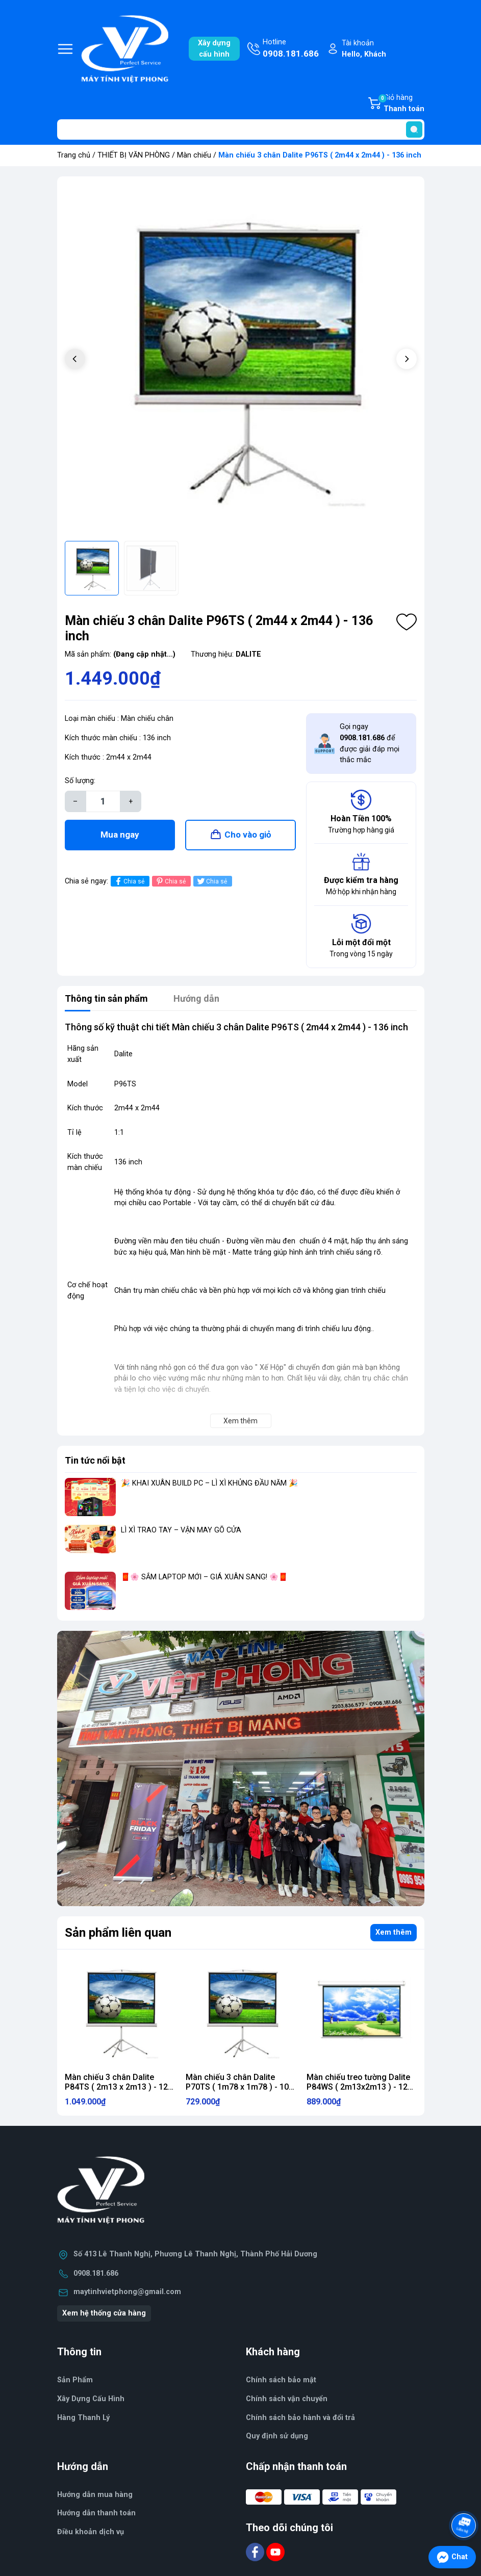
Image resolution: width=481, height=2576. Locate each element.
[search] (414, 129)
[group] (241, 360)
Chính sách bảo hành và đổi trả (300, 2417)
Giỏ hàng (400, 104)
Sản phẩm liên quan (118, 1933)
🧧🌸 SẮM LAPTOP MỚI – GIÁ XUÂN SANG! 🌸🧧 (204, 1577)
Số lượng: (80, 780)
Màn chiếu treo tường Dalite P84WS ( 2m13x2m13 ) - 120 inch (359, 2086)
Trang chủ (73, 155)
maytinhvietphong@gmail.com (127, 2291)
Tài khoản (364, 49)
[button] (406, 359)
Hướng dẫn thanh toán (96, 2513)
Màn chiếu (194, 155)
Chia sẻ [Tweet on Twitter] (211, 881)
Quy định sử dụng (277, 2436)
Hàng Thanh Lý (83, 2417)
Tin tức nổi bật (95, 1460)
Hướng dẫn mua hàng (95, 2494)
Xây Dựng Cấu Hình (90, 2399)
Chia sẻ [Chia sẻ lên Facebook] (128, 881)
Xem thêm (393, 1932)
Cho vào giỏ (247, 834)
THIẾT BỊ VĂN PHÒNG (133, 155)
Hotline (291, 49)
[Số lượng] (103, 801)
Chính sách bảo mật (281, 2380)
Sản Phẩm (75, 2380)
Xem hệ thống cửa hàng (104, 2313)
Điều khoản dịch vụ (90, 2532)
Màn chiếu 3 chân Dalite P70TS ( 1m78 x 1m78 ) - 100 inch (239, 2086)
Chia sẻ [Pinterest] (170, 881)
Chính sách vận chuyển (286, 2399)
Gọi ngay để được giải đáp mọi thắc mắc (369, 743)
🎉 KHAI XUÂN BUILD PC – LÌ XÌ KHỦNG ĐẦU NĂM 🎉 (209, 1483)
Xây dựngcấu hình (214, 49)
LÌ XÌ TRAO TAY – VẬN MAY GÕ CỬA (181, 1530)
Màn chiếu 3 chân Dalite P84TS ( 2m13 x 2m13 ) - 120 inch (118, 2086)
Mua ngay (119, 834)
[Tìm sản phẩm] (240, 129)
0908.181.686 (95, 2273)
